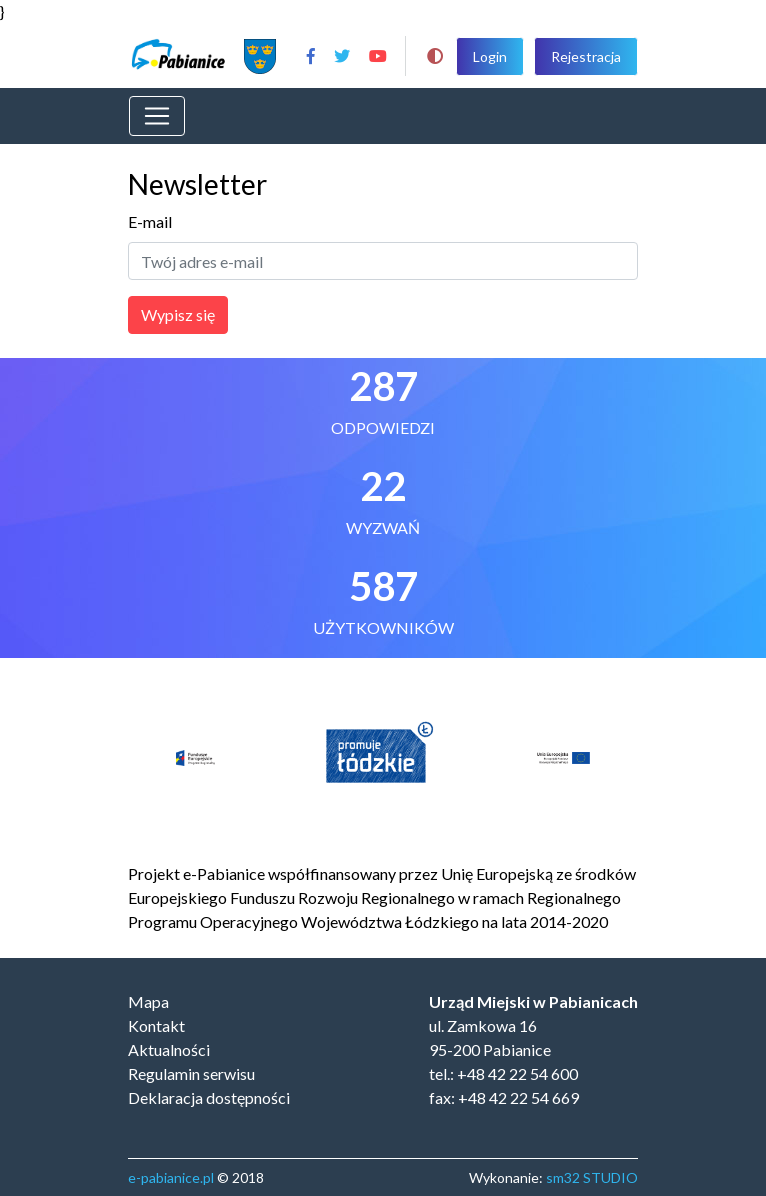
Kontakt (156, 1025)
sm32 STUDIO (592, 1177)
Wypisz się (178, 314)
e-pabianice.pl (171, 1177)
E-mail (150, 221)
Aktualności (169, 1049)
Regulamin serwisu (191, 1073)
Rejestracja (586, 56)
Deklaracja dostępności (209, 1097)
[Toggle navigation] (157, 116)
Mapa (148, 1001)
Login (490, 56)
